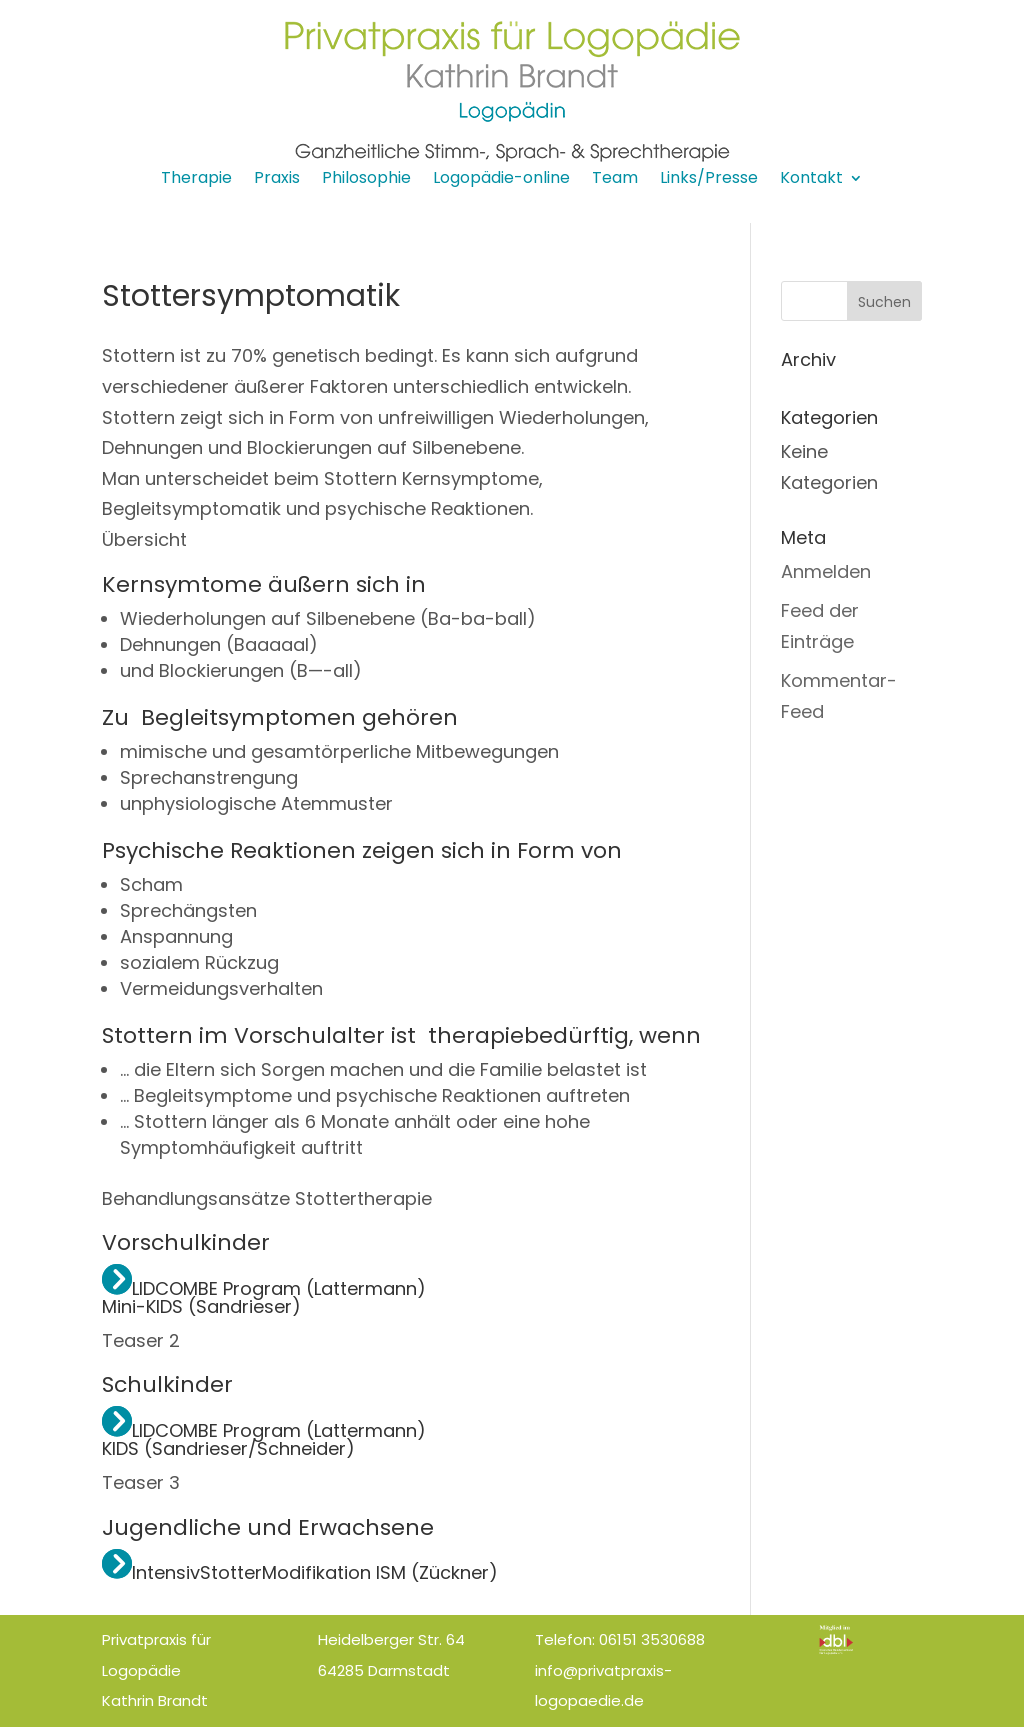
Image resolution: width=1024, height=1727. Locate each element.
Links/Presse (709, 180)
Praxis (277, 180)
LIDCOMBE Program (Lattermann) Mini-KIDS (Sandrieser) (264, 1297)
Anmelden (826, 571)
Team (615, 180)
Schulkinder (167, 1384)
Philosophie (366, 180)
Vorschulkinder (186, 1242)
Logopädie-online (501, 180)
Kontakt (811, 180)
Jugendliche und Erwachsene (268, 1527)
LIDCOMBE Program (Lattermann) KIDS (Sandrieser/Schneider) (264, 1439)
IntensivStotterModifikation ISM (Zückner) (300, 1572)
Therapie (196, 180)
